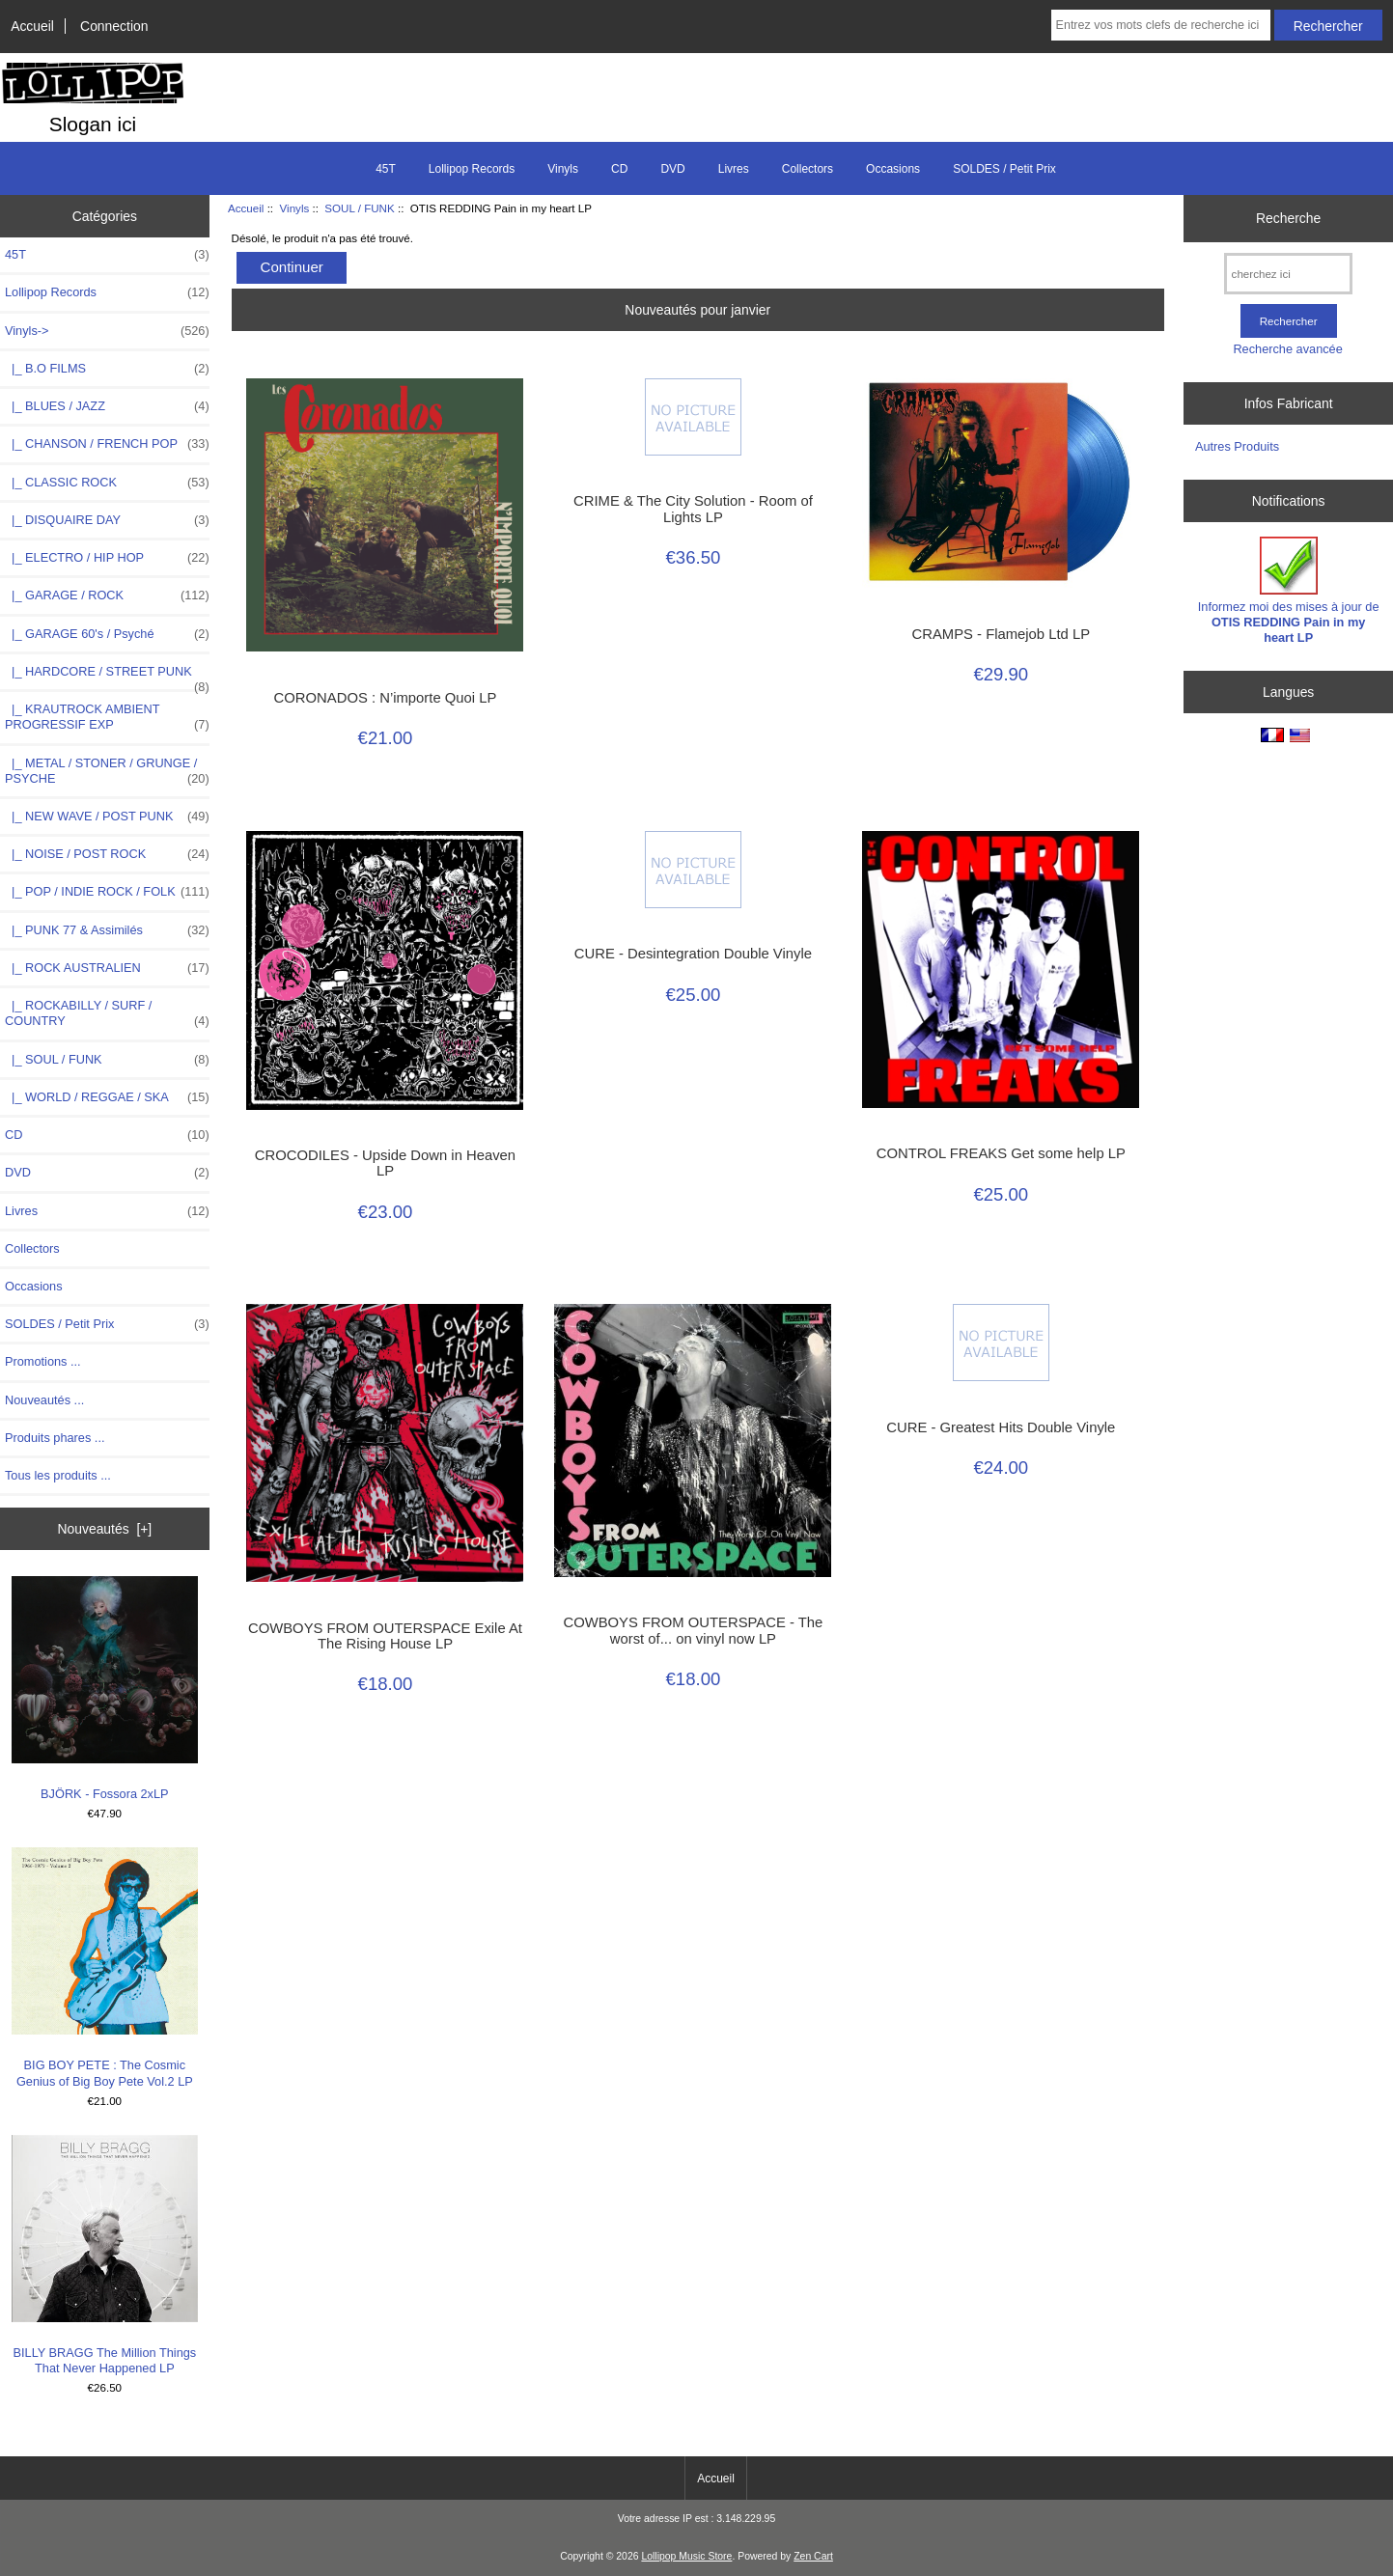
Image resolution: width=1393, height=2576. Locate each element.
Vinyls (295, 208)
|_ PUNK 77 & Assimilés (107, 930)
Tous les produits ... (58, 1475)
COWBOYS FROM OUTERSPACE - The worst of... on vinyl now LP (692, 1630)
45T (386, 169)
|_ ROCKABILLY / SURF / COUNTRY (107, 1013)
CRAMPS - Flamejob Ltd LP (1001, 634)
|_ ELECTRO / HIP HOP (107, 558)
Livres (733, 169)
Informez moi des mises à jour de (1288, 591)
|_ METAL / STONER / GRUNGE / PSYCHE (107, 771)
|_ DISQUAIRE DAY (107, 520)
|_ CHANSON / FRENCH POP (107, 444)
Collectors (807, 169)
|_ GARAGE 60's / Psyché (107, 634)
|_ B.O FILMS (107, 368)
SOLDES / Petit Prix (1004, 169)
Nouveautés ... (44, 1400)
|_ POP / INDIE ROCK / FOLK (107, 892)
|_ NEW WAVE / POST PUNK (107, 816)
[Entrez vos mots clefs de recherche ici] (1160, 25)
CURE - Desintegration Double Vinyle (693, 953)
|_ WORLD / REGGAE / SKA (107, 1097)
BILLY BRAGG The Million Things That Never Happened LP (105, 2255)
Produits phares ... (54, 1437)
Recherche (1288, 218)
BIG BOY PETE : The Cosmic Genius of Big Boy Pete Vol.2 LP (105, 1968)
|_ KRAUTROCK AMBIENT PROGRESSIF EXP (107, 717)
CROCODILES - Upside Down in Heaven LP (385, 1163)
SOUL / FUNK (359, 208)
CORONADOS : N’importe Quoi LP (385, 698)
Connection (114, 26)
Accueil (32, 26)
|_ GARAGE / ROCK (107, 595)
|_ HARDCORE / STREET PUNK (107, 676)
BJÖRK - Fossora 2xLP (105, 1688)
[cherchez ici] (1288, 273)
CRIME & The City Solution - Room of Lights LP (693, 508)
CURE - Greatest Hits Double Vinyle (1000, 1427)
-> (107, 331)
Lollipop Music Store (686, 2556)
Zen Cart (813, 2556)
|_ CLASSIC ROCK (107, 482)
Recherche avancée (1287, 349)
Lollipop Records (472, 169)
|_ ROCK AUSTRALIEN (107, 968)
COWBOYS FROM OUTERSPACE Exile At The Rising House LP (385, 1635)
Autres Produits (1237, 446)
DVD (672, 169)
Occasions (893, 169)
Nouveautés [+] (104, 1529)
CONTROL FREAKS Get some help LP (1001, 1153)
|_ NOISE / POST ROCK (107, 854)
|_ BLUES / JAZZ (107, 406)
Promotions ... (43, 1361)
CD (619, 169)
